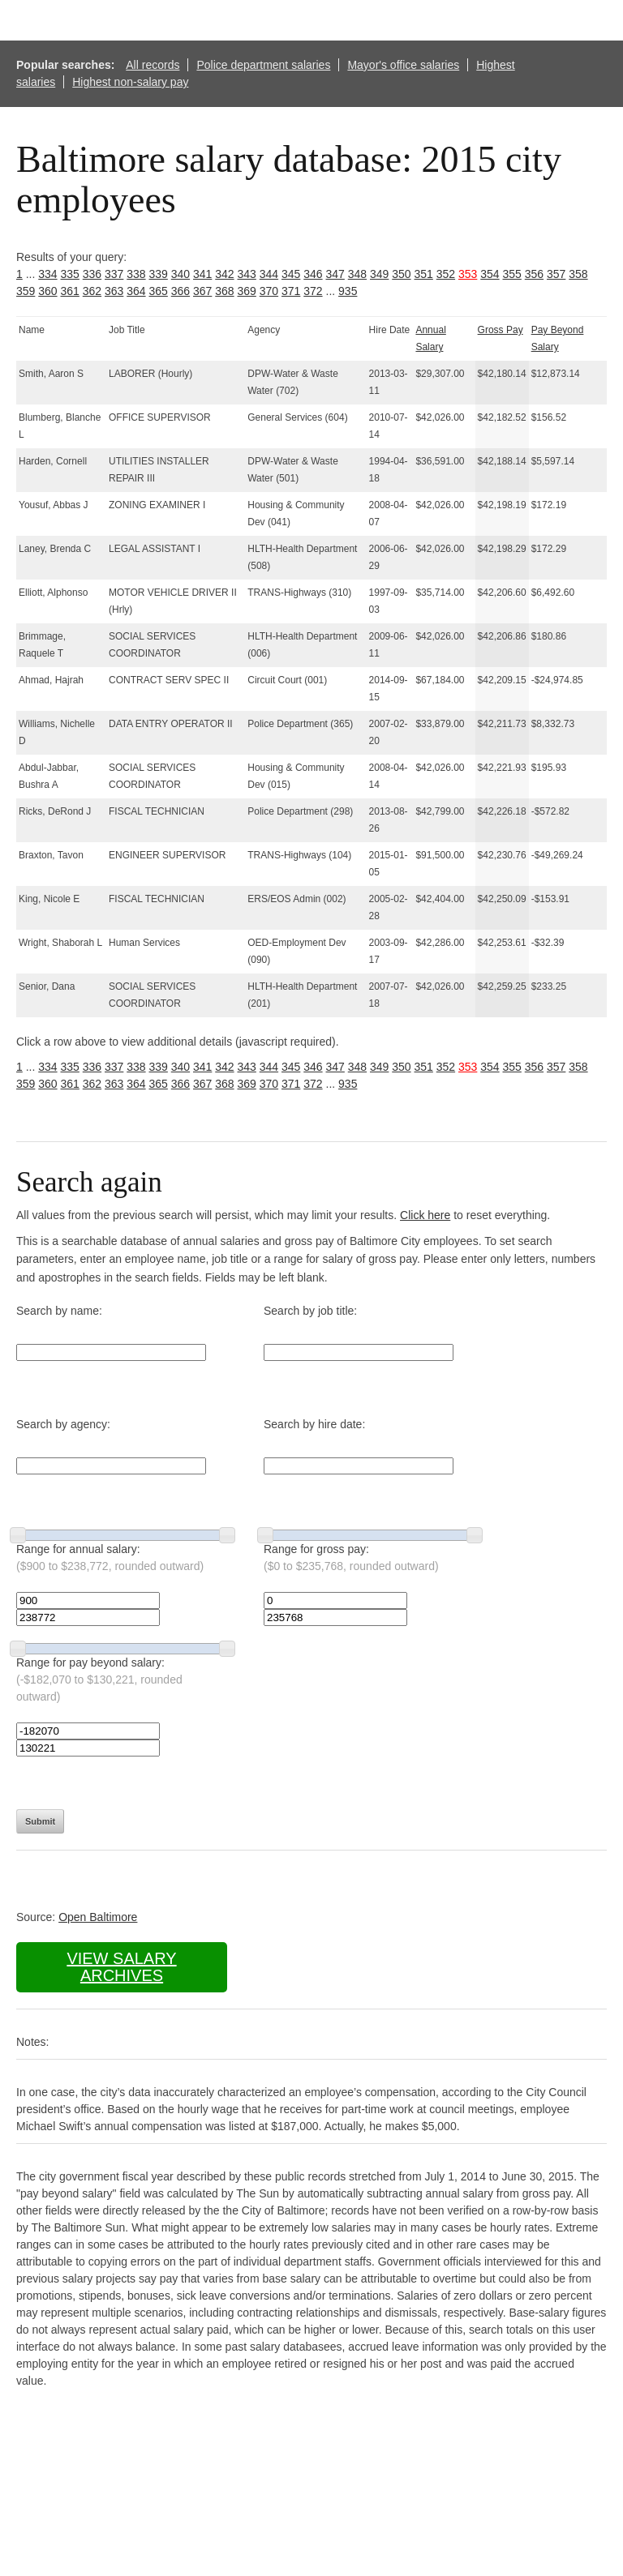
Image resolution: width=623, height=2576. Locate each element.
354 (489, 273)
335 (70, 273)
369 (247, 291)
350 (401, 273)
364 (136, 291)
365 (158, 291)
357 (556, 273)
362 (92, 291)
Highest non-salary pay (130, 81)
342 (224, 273)
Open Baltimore (97, 1917)
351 (424, 273)
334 (47, 273)
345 (290, 273)
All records (152, 64)
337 (114, 273)
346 (312, 273)
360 (47, 291)
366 (180, 291)
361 (70, 291)
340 (180, 273)
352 (445, 273)
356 (534, 273)
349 (379, 273)
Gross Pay (500, 330)
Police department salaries (263, 64)
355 (512, 273)
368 (224, 291)
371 (290, 291)
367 (202, 291)
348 (357, 273)
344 (269, 273)
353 (467, 273)
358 (578, 273)
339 (158, 273)
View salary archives (121, 1966)
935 (347, 291)
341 (202, 273)
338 (136, 273)
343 (247, 273)
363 (114, 291)
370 (269, 291)
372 (312, 291)
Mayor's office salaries (403, 64)
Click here (425, 1215)
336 (92, 273)
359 (25, 291)
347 (335, 273)
